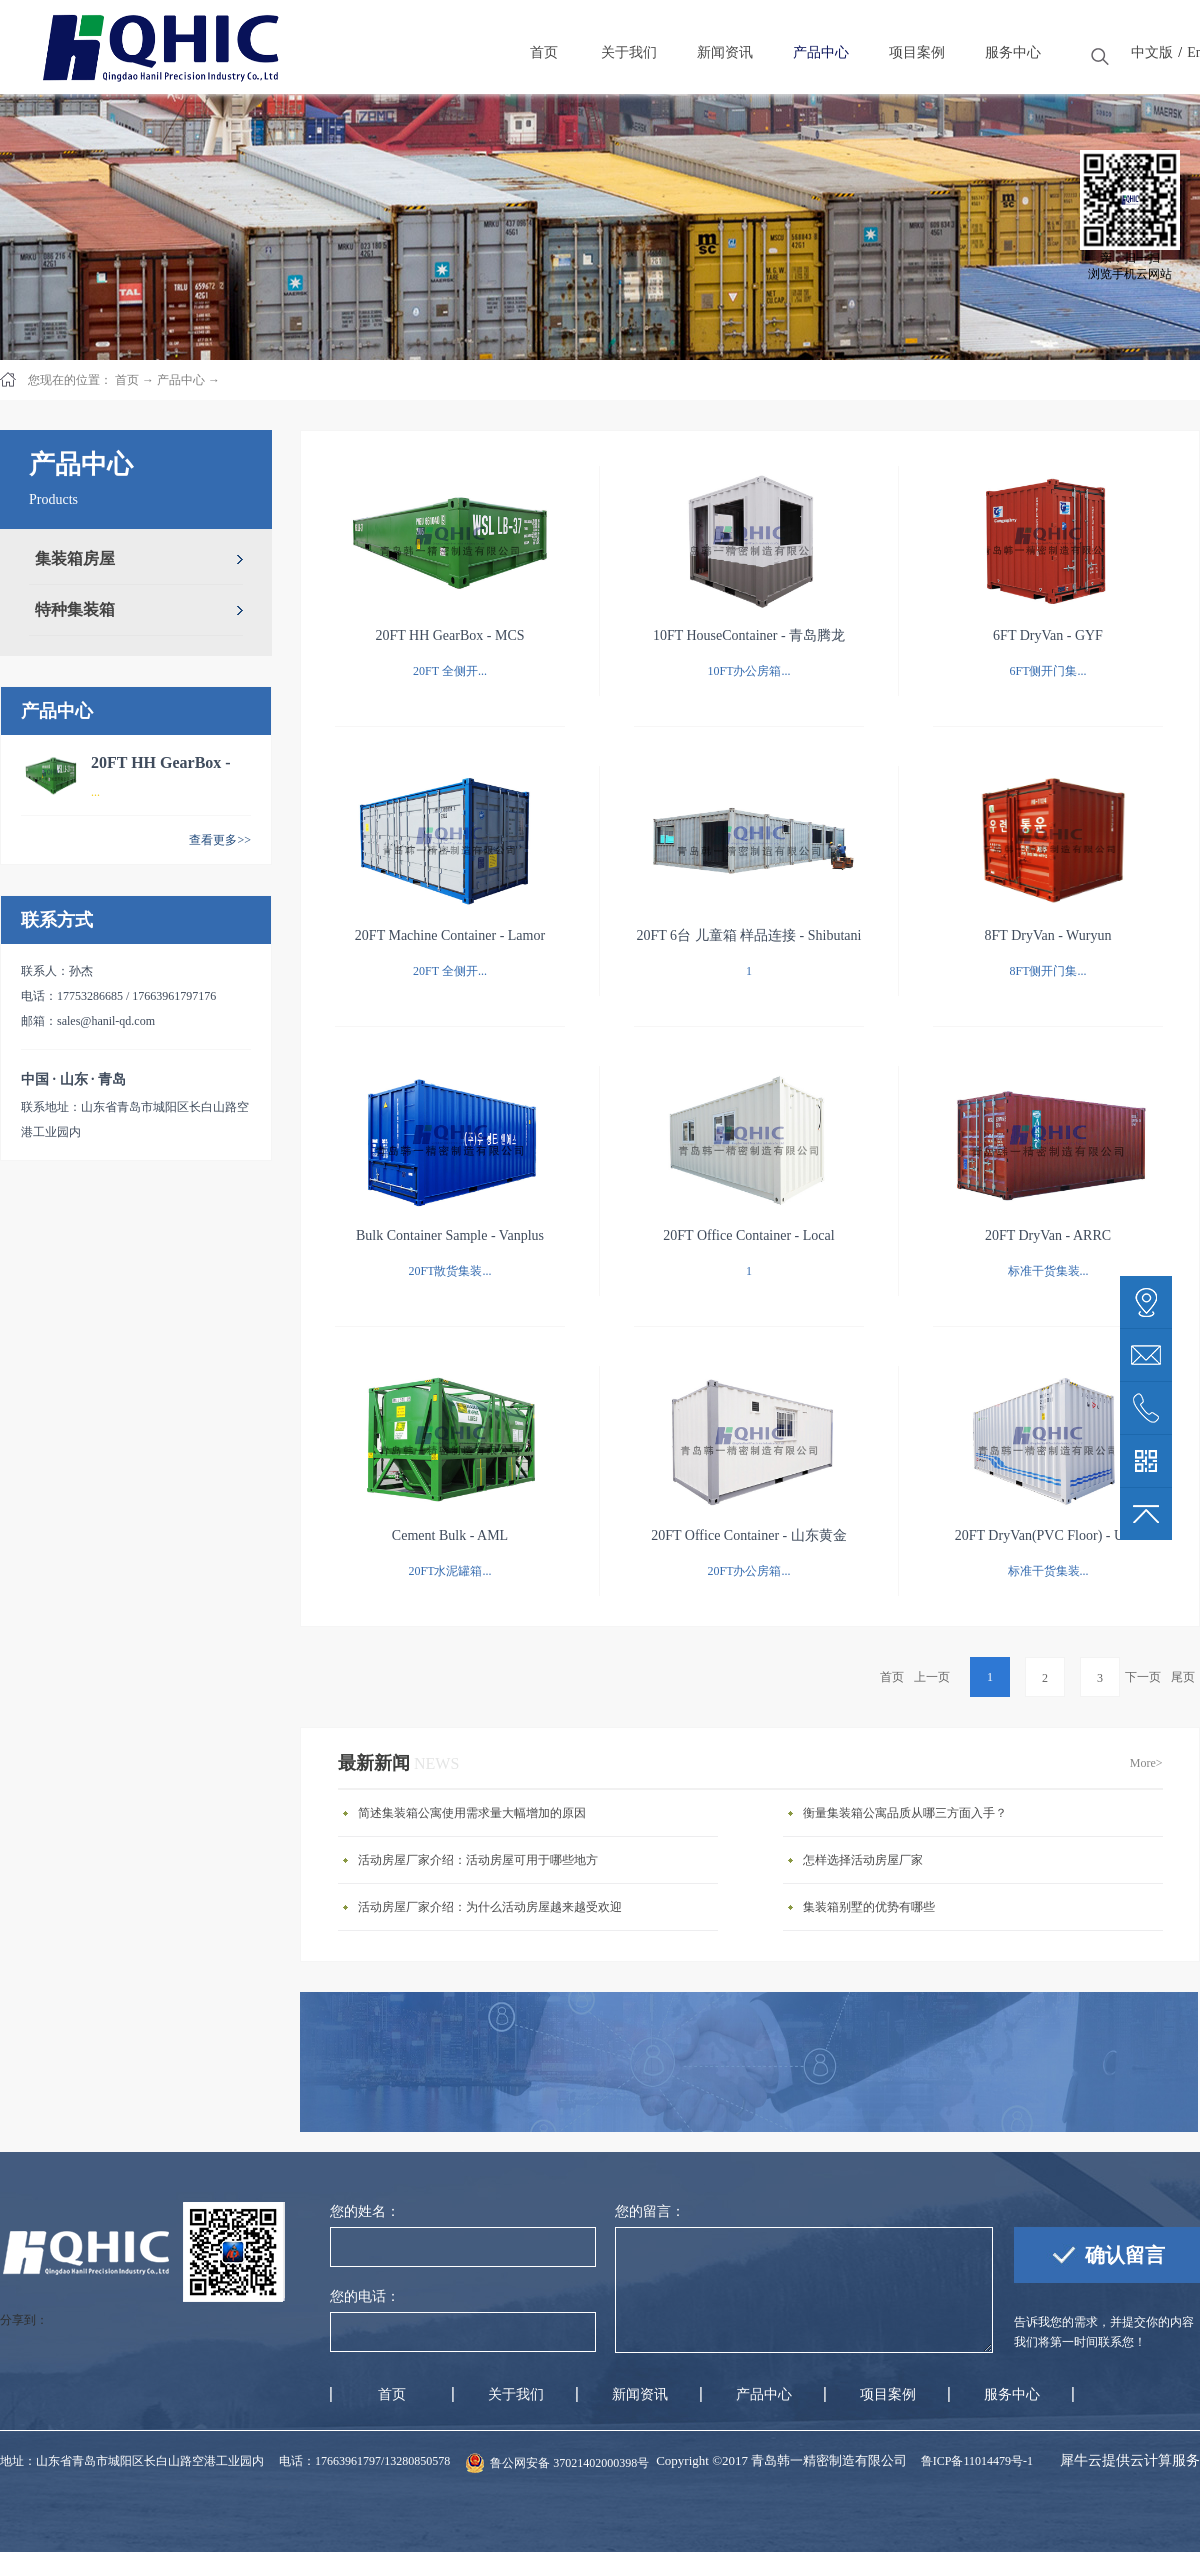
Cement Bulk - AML (450, 1535)
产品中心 (181, 380)
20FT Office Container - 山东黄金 (748, 1535)
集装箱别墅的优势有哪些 (869, 1907)
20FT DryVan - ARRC (1048, 1235)
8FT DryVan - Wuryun (1048, 935)
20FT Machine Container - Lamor (450, 935)
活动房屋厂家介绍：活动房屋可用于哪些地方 (478, 1860)
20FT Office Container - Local (748, 1235)
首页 (892, 1677)
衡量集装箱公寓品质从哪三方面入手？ (905, 1813)
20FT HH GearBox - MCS (449, 635)
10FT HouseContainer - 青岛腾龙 (749, 635)
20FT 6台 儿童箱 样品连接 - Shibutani (749, 935)
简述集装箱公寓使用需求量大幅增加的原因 (472, 1813)
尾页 (1183, 1677)
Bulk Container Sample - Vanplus (450, 1235)
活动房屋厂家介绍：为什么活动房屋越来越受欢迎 (490, 1907)
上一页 (932, 1677)
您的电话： (365, 2296)
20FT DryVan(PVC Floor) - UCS (1048, 1535)
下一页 (1143, 1677)
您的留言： (650, 2211)
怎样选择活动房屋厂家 (863, 1860)
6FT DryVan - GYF (1048, 635)
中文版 (1152, 52)
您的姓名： (365, 2211)
